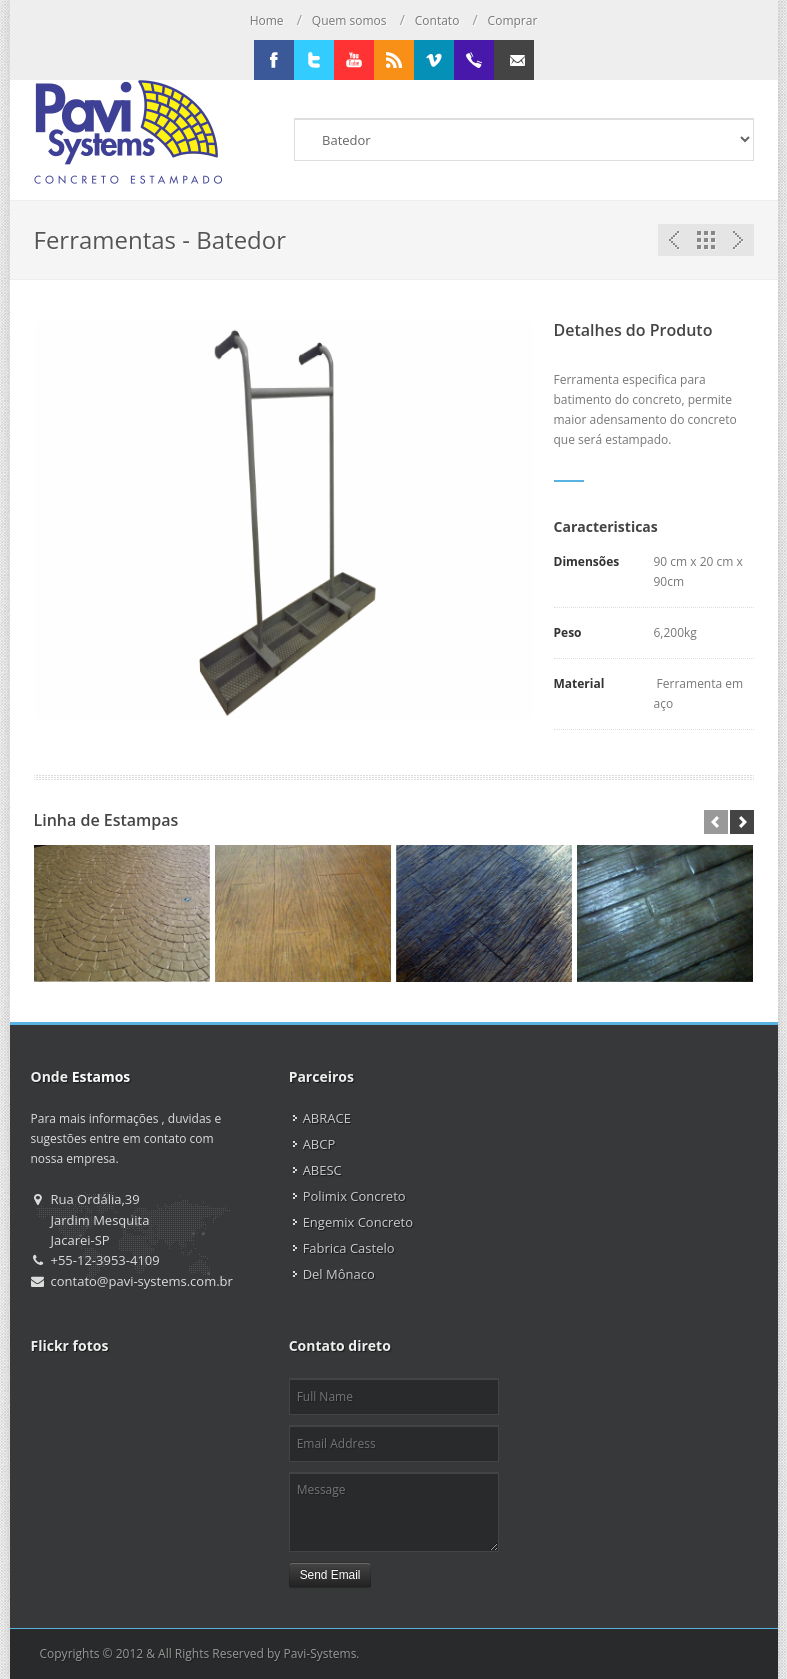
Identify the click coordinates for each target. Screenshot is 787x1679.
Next (738, 240)
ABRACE (327, 1118)
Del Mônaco (339, 1274)
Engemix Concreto (358, 1222)
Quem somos (349, 20)
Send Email (330, 1575)
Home (267, 20)
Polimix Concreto (354, 1196)
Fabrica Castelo (349, 1248)
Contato (437, 20)
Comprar (513, 20)
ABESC (322, 1170)
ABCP (319, 1144)
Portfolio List (706, 240)
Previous (674, 240)
